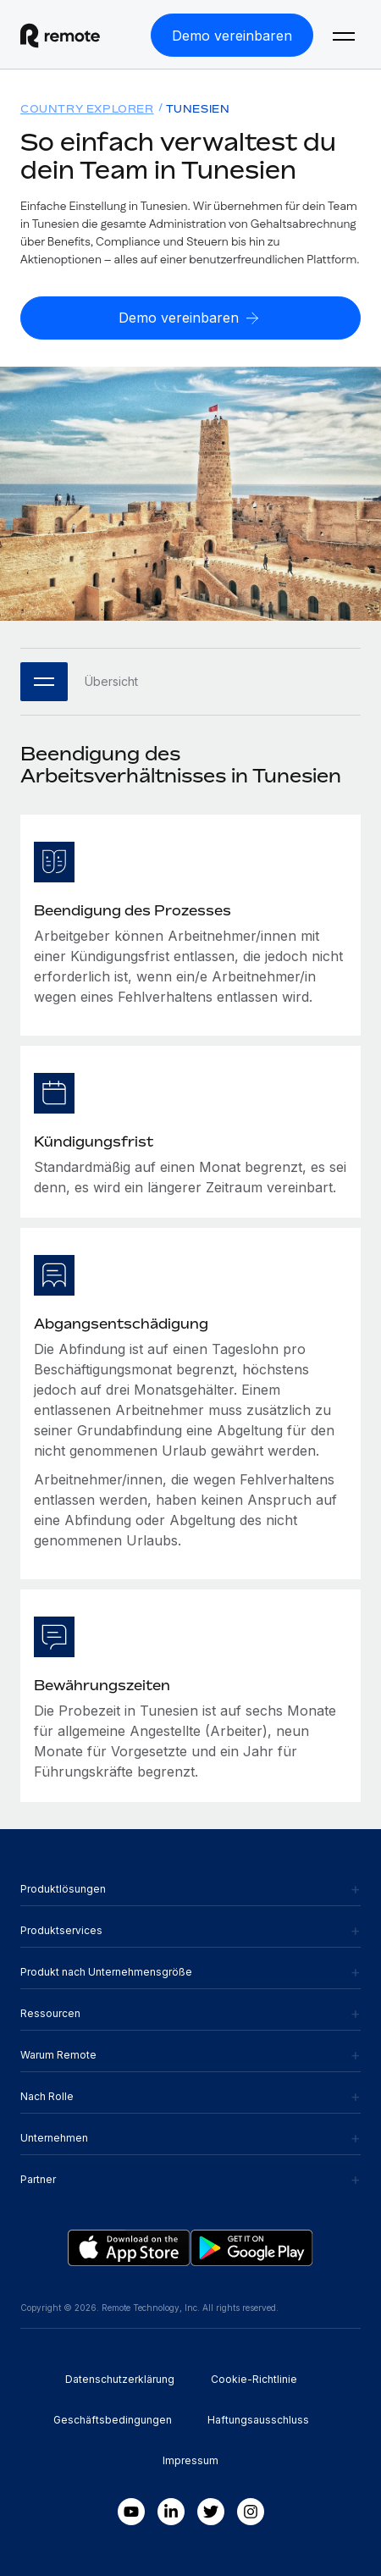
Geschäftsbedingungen (112, 2419)
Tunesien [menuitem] (198, 108)
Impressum (190, 2460)
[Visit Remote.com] (75, 35)
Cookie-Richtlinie (254, 2379)
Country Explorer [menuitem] (87, 108)
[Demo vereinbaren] (232, 35)
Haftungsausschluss (258, 2419)
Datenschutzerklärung (119, 2379)
